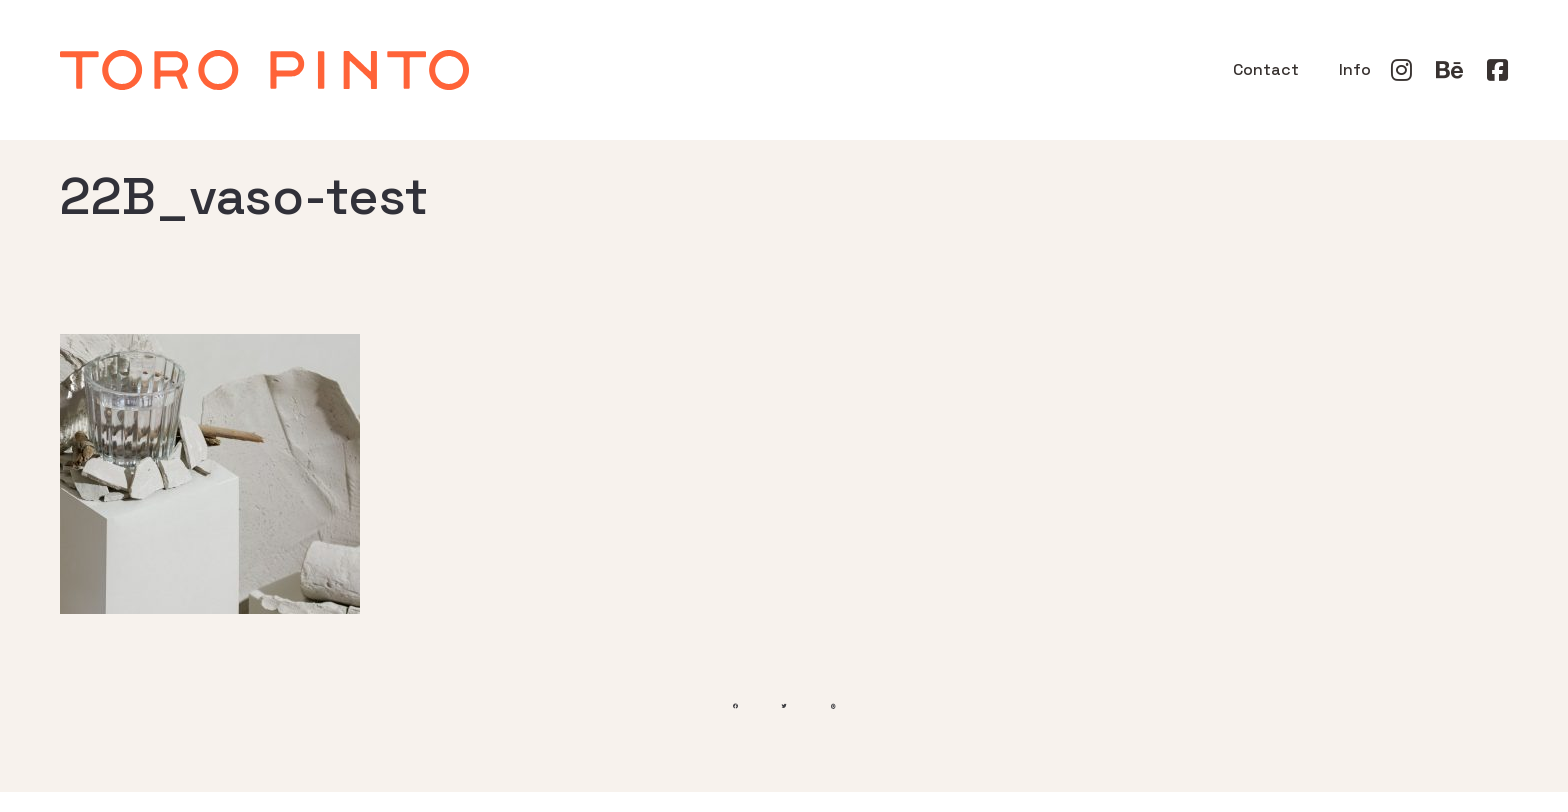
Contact (1266, 70)
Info (1355, 70)
